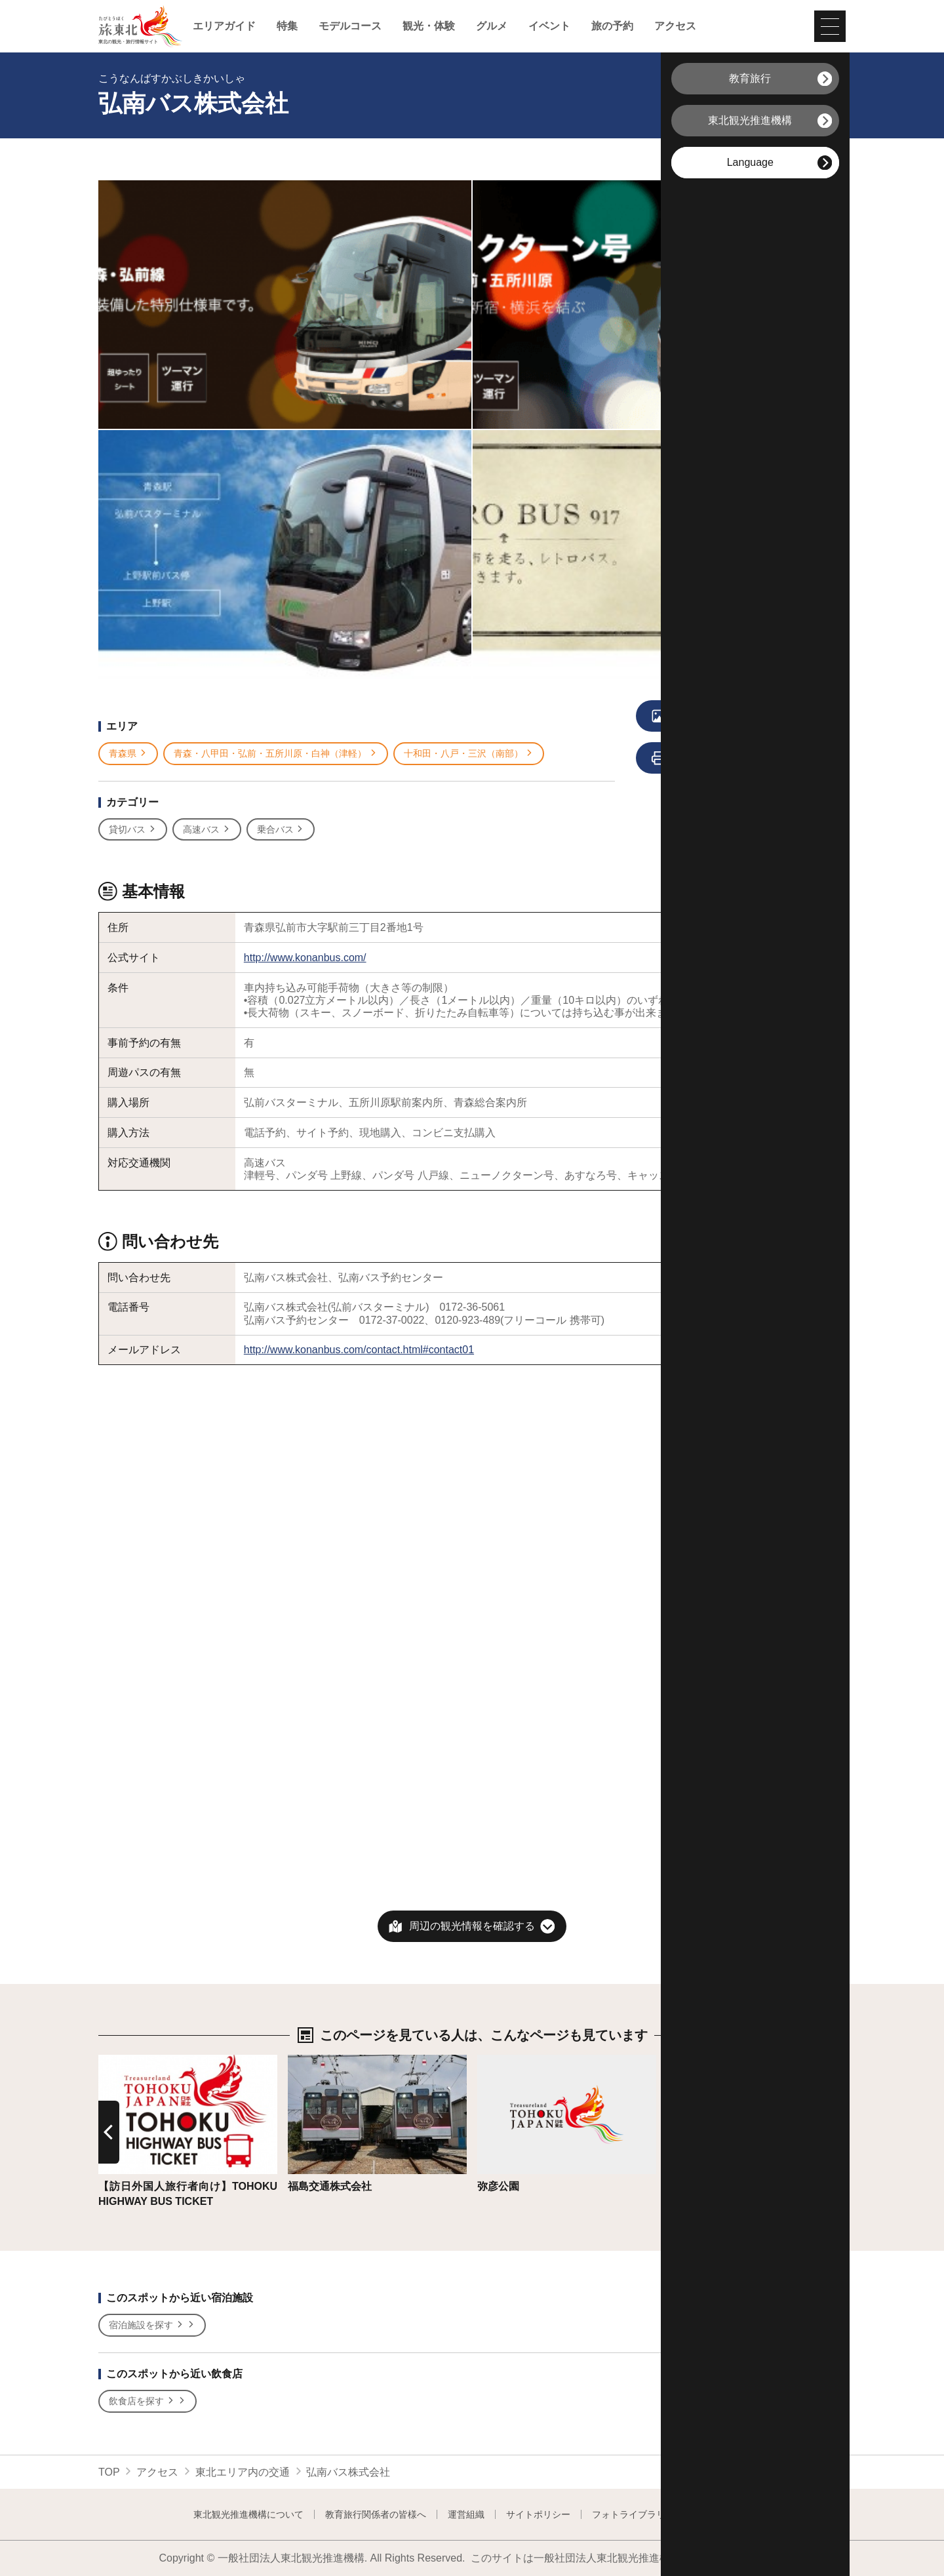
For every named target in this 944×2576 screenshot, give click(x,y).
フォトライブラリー (633, 2514)
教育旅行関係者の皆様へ (375, 2514)
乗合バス (281, 829)
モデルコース (350, 26)
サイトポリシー (538, 2514)
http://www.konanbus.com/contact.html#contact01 (359, 1349)
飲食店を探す (147, 2401)
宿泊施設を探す (152, 2325)
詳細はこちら (129, 2061)
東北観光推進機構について (248, 2514)
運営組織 (466, 2514)
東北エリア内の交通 (242, 2472)
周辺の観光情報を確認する (472, 1926)
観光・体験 (429, 26)
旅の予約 (612, 26)
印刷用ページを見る (724, 758)
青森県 (128, 753)
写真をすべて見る (722, 716)
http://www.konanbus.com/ (305, 957)
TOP (109, 2472)
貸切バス (133, 829)
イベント (549, 26)
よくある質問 (723, 2514)
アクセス (675, 26)
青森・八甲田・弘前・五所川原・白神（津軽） (276, 753)
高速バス (207, 829)
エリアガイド (224, 26)
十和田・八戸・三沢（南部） (469, 753)
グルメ (491, 26)
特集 (287, 26)
